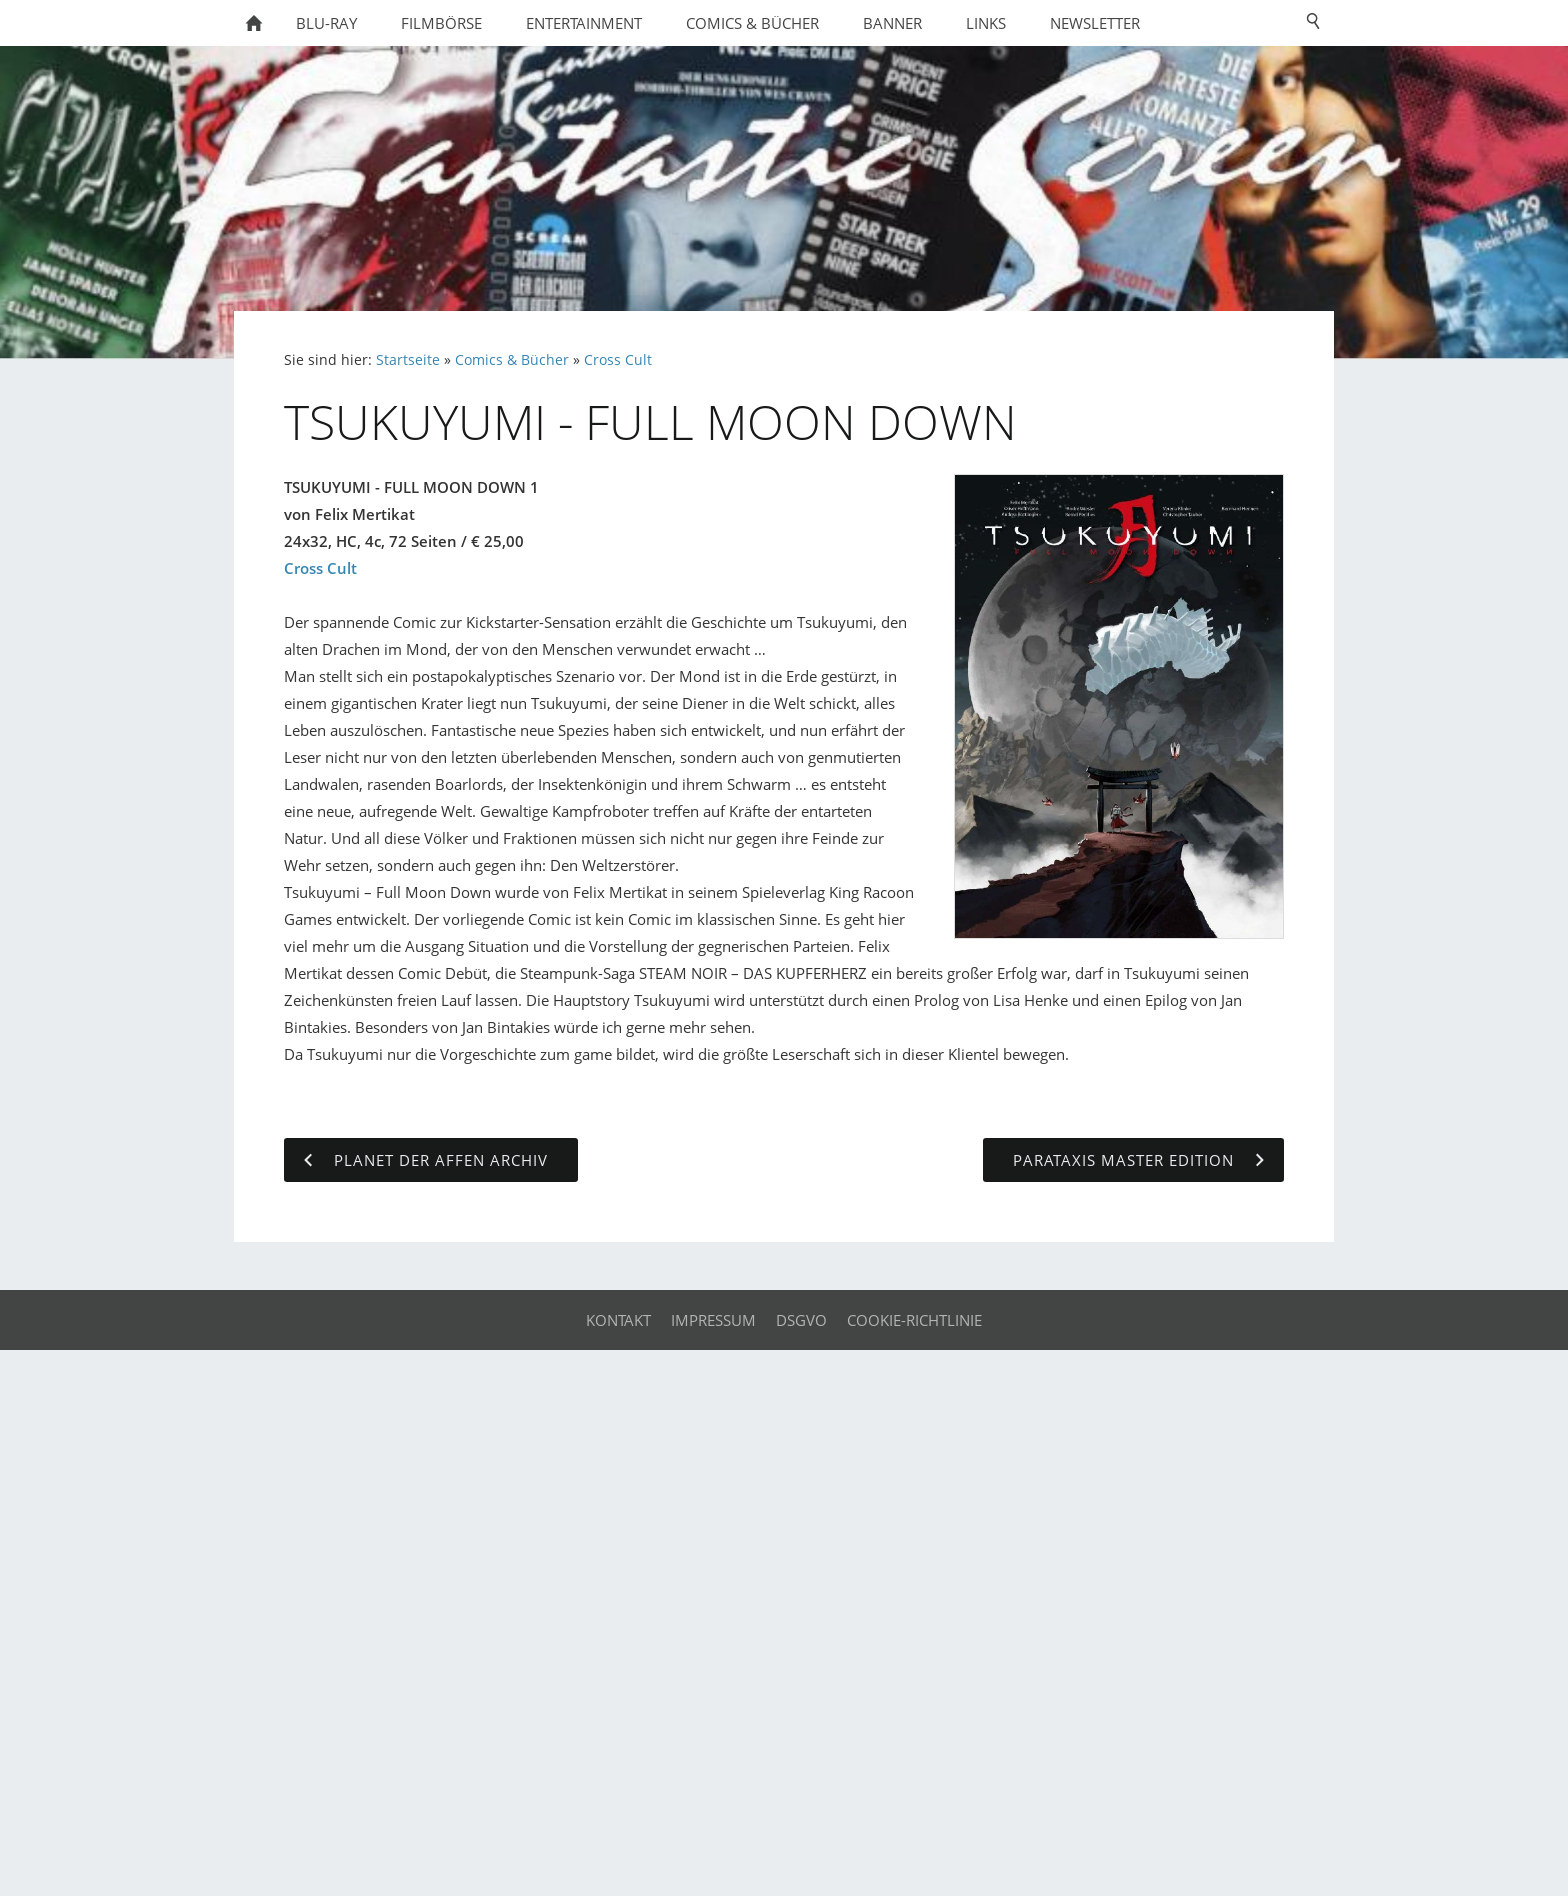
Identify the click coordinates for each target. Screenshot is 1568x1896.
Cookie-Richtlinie (914, 1320)
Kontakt (618, 1320)
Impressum (713, 1320)
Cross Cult (618, 360)
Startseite (408, 360)
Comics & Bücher (512, 360)
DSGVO (801, 1320)
